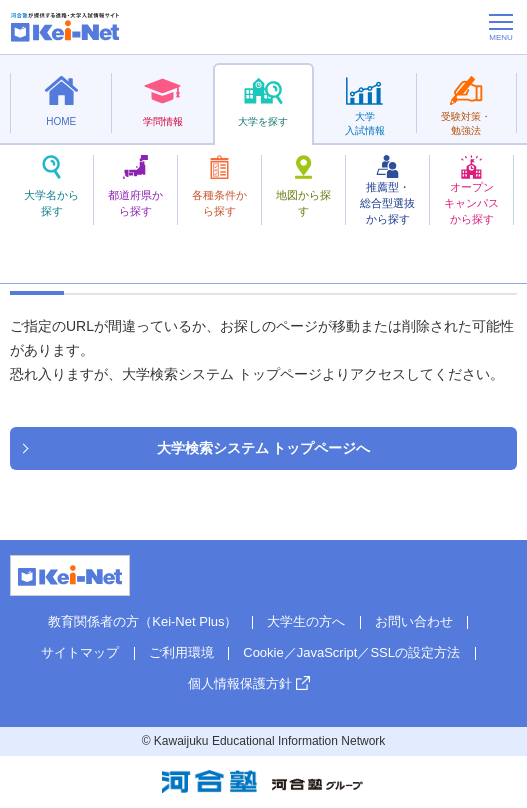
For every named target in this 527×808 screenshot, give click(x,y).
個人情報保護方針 (240, 683)
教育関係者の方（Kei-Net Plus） (142, 621)
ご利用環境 (181, 652)
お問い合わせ (414, 621)
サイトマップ (80, 652)
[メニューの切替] (501, 27)
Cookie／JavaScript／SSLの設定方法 (351, 652)
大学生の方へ (306, 621)
